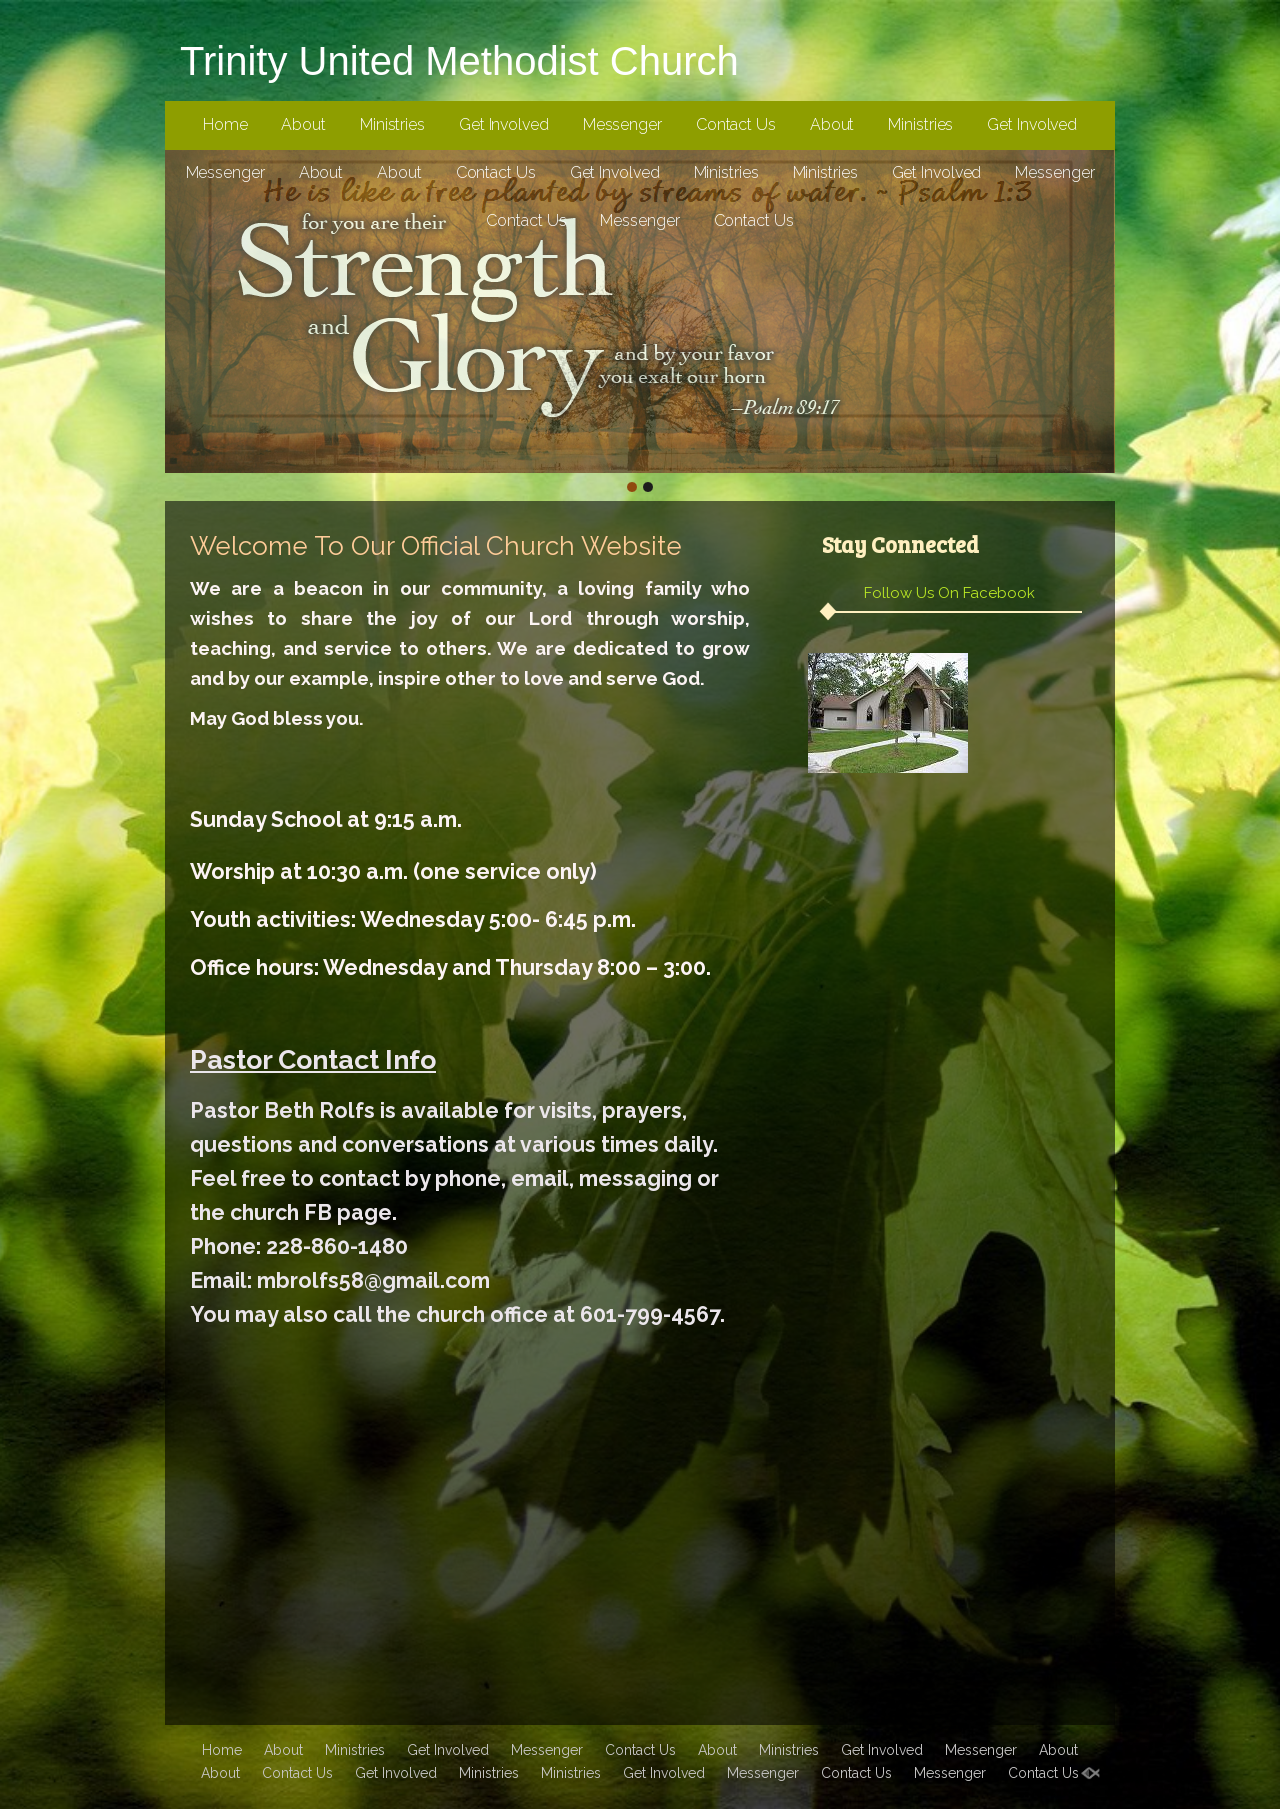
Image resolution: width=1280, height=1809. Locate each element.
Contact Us (736, 124)
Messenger (622, 124)
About (303, 124)
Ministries (392, 124)
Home (225, 124)
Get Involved (504, 124)
